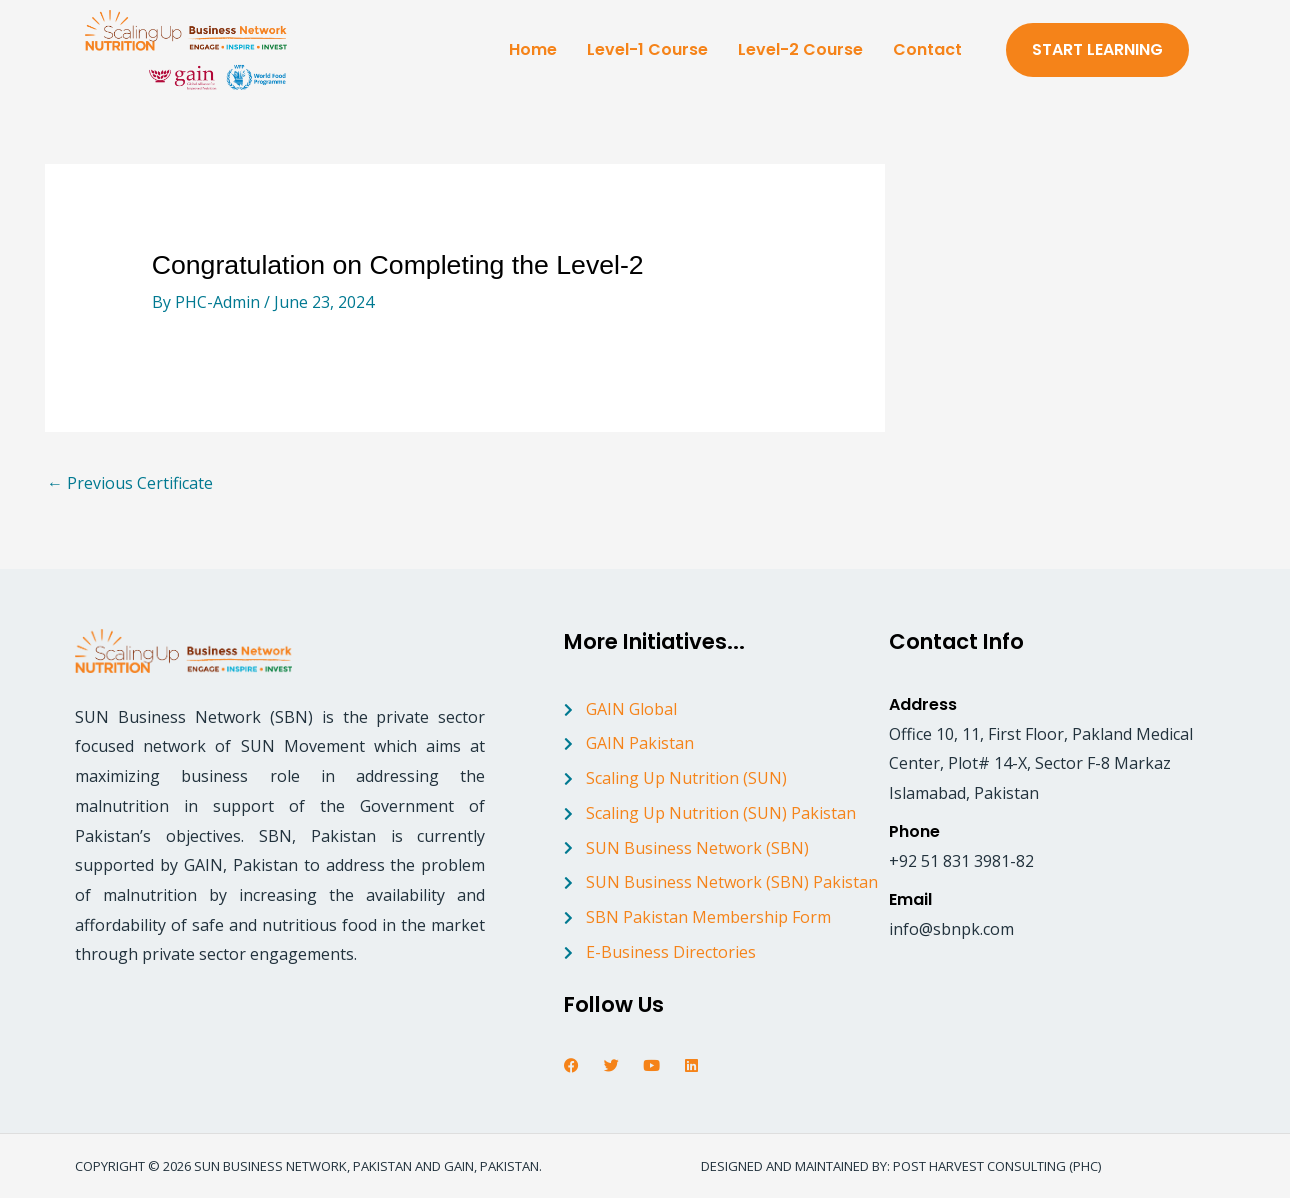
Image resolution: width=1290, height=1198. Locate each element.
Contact (927, 49)
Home (533, 49)
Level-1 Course (647, 49)
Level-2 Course (800, 49)
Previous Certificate (130, 483)
